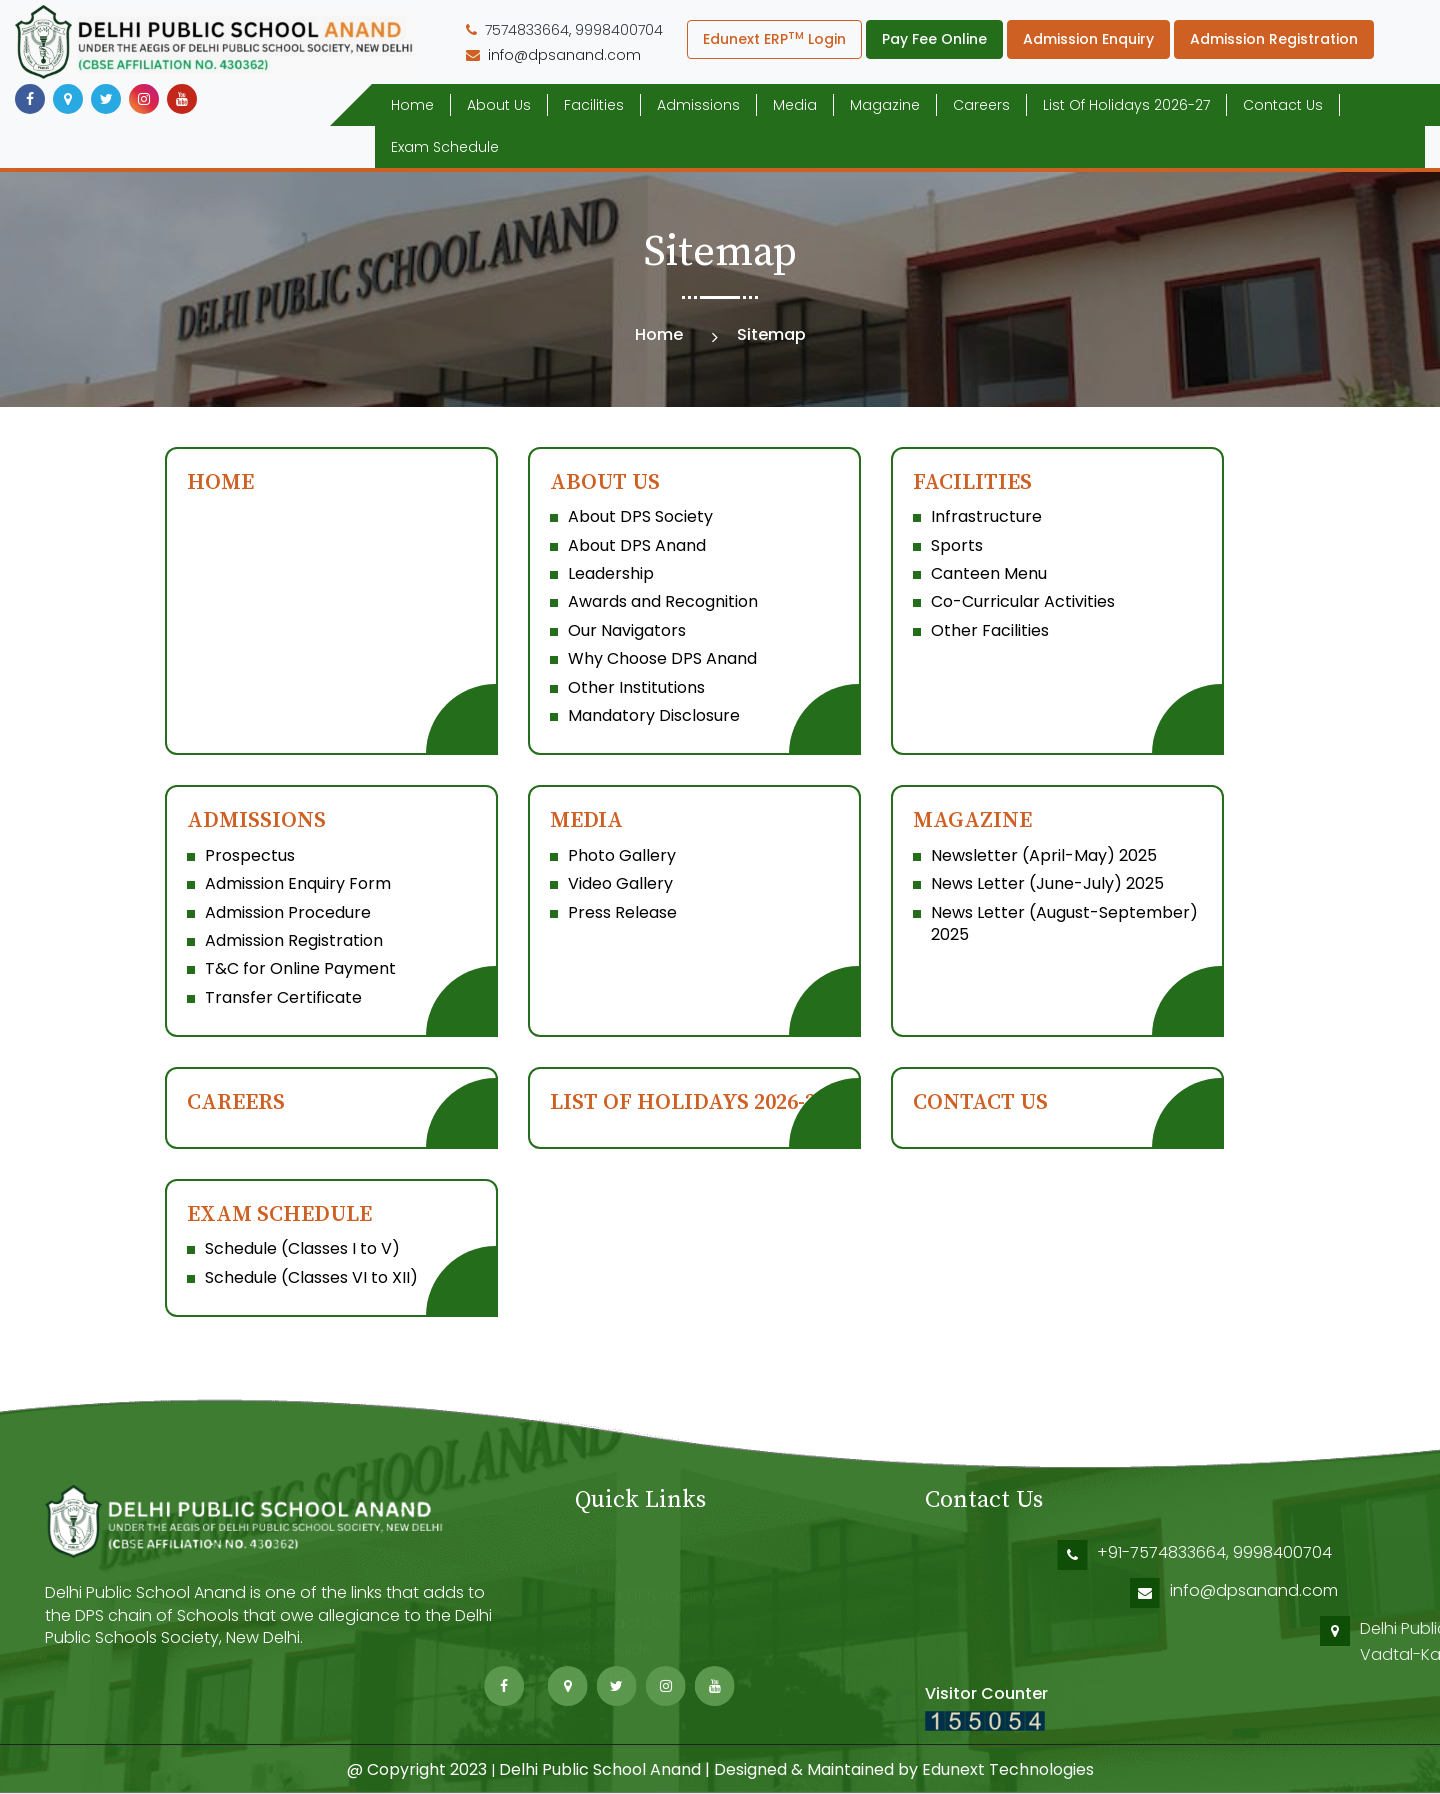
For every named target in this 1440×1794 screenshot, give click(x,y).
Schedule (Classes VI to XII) (311, 1277)
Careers (981, 105)
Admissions (698, 105)
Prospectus (250, 855)
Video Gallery (620, 883)
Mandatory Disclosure (654, 715)
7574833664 (527, 30)
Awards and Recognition (663, 601)
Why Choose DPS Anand (662, 658)
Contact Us (1283, 105)
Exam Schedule (445, 147)
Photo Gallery (622, 855)
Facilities (594, 105)
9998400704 (619, 30)
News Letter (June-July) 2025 (1047, 883)
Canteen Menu (989, 573)
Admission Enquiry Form (298, 883)
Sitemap (607, 1675)
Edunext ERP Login (774, 38)
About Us (499, 105)
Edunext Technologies (1008, 1769)
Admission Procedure (288, 912)
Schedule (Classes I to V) (302, 1248)
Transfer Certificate (283, 997)
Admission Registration (1274, 39)
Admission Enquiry (1088, 39)
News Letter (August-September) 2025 (1064, 923)
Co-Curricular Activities (1023, 601)
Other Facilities (990, 630)
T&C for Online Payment (300, 968)
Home (412, 105)
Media (795, 105)
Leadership (611, 573)
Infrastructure (986, 516)
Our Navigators (627, 630)
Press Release (622, 912)
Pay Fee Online (934, 39)
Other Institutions (636, 687)
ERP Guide (613, 1649)
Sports (957, 545)
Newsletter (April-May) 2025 (1044, 855)
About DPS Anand (637, 545)
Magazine (885, 105)
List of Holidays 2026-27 (1126, 105)
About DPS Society (640, 516)
